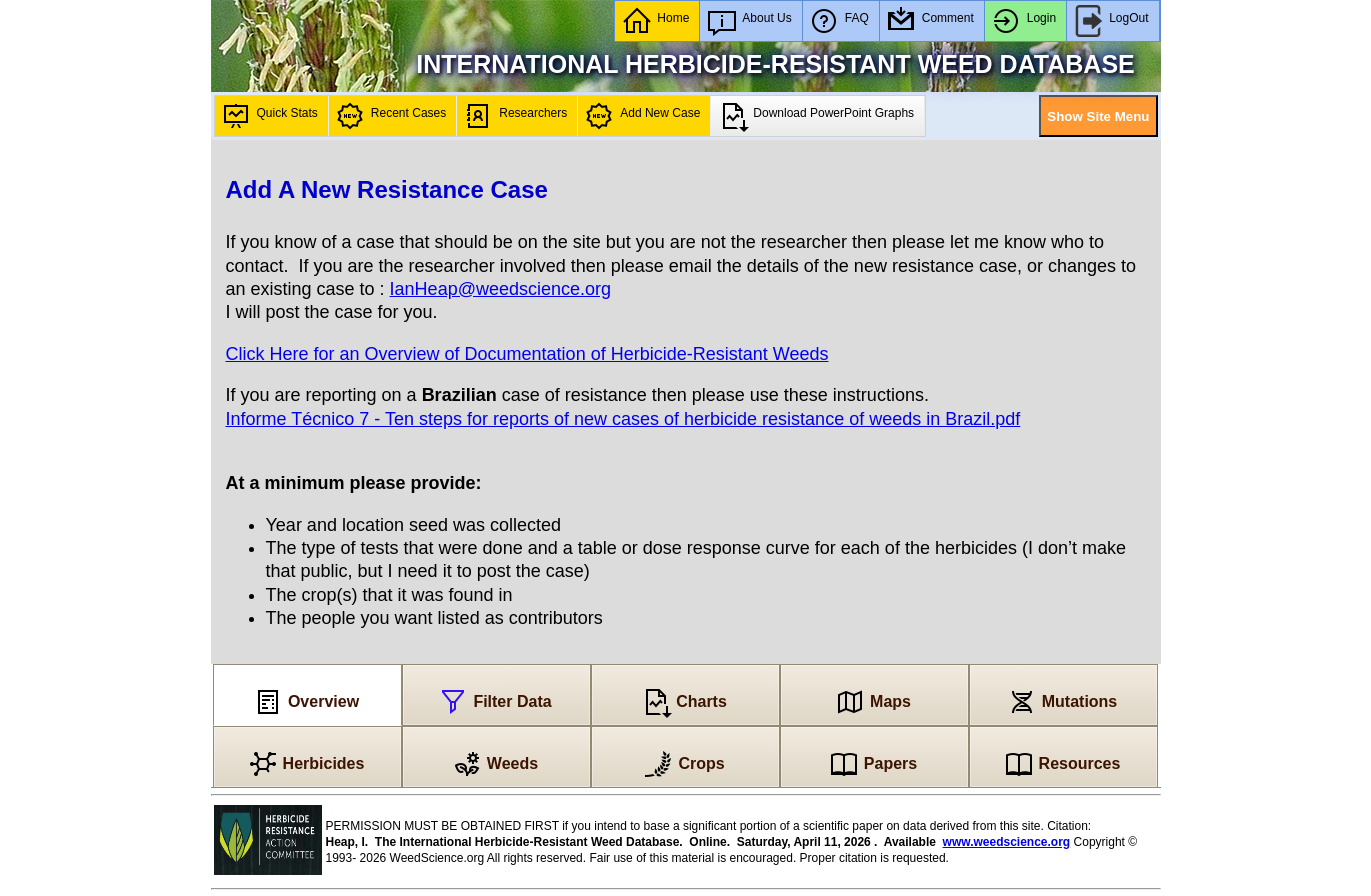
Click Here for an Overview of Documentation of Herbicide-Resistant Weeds (527, 354)
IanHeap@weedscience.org (500, 289)
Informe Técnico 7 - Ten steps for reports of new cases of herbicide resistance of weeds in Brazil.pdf (623, 419)
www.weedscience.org (1007, 842)
